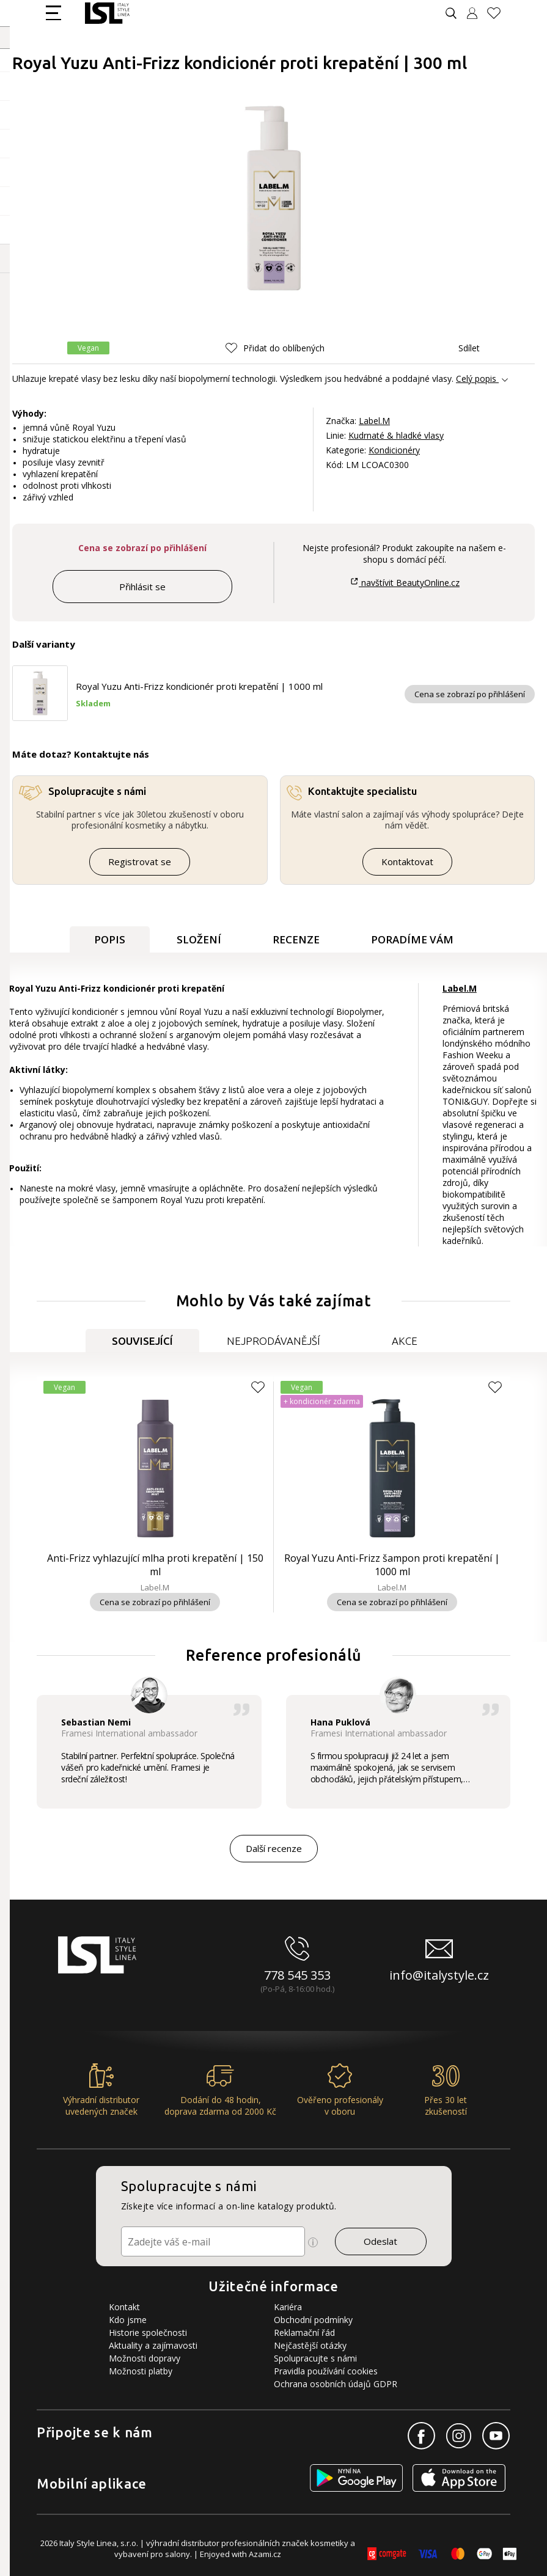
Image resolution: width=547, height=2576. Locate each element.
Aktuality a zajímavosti (153, 2345)
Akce (404, 1341)
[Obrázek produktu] (274, 199)
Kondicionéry (394, 450)
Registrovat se (139, 861)
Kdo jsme (128, 2319)
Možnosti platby (140, 2371)
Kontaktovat (407, 861)
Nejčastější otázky (310, 2345)
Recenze (296, 939)
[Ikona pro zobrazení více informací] (313, 2242)
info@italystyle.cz (439, 1975)
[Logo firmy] (107, 13)
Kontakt (124, 2307)
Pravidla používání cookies (326, 2371)
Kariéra (288, 2307)
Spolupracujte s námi (315, 2358)
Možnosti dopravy (144, 2358)
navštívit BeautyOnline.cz (405, 582)
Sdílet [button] (460, 348)
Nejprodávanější (273, 1341)
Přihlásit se (142, 586)
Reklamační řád (304, 2332)
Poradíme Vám (412, 939)
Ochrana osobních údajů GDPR (335, 2384)
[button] (275, 348)
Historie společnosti (148, 2332)
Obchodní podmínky (313, 2319)
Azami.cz (265, 2554)
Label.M (374, 420)
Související (142, 1341)
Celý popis (476, 378)
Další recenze (274, 1848)
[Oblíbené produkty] (498, 13)
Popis (109, 939)
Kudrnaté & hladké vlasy (396, 435)
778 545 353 (297, 1975)
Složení (199, 939)
